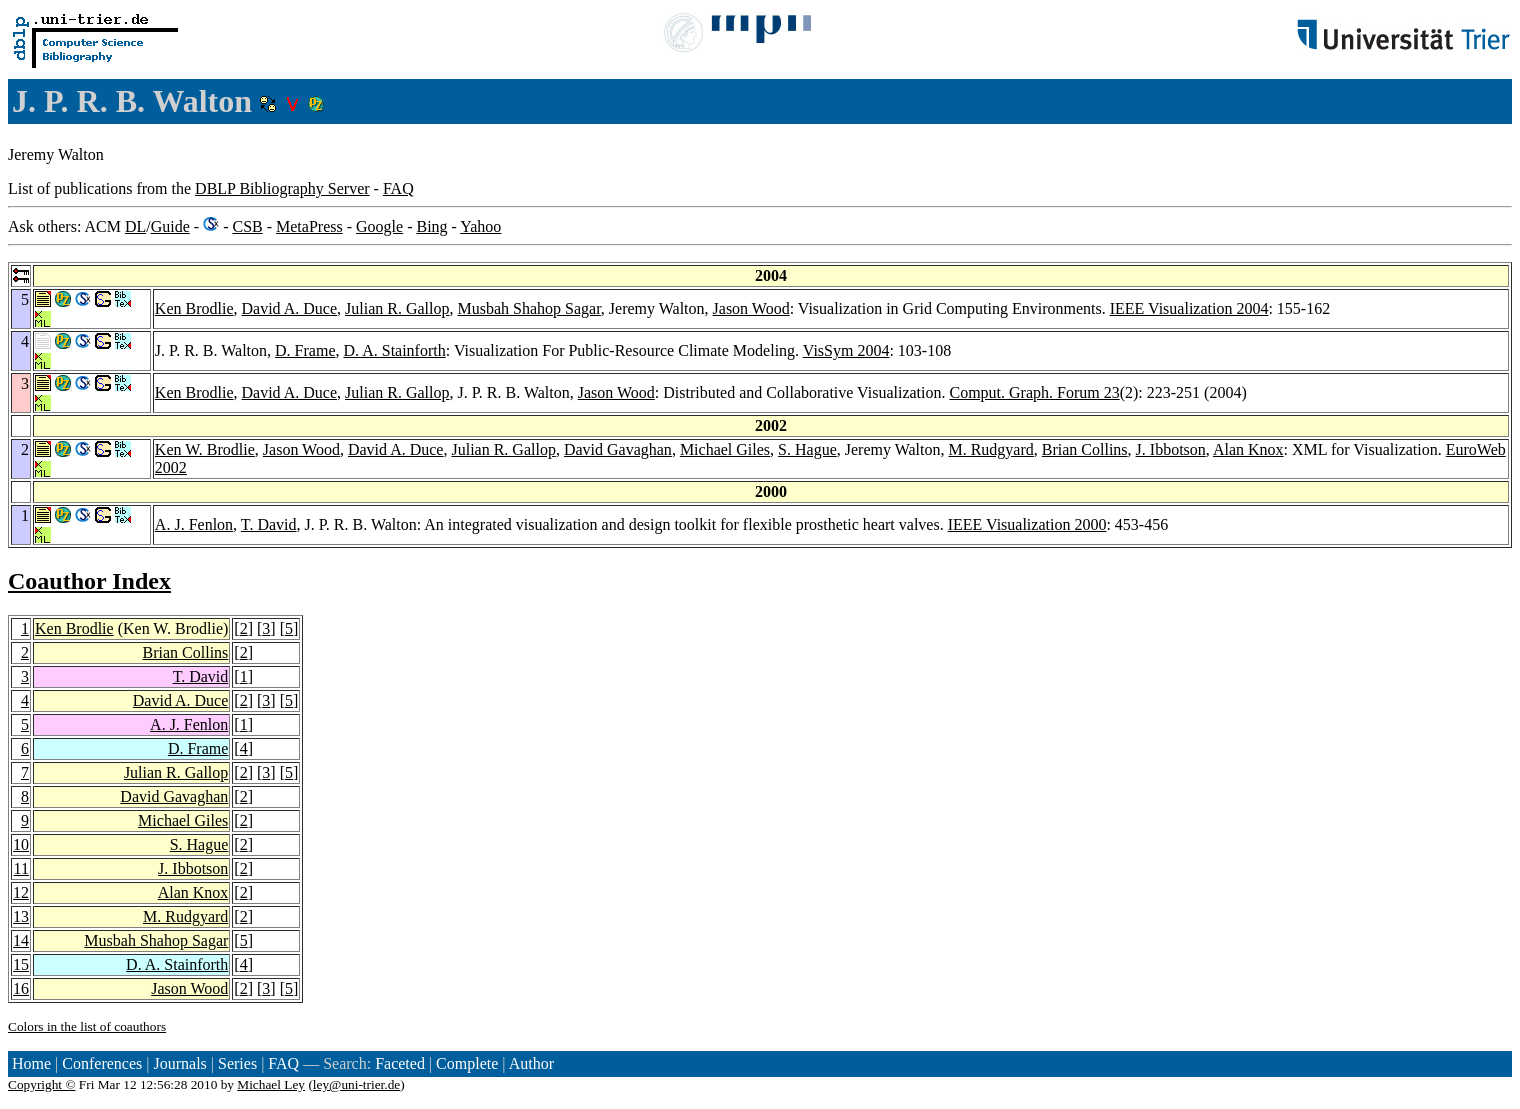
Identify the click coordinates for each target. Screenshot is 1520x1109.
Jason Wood (751, 308)
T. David (269, 524)
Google (379, 226)
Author (531, 1063)
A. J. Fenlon (194, 524)
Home (31, 1063)
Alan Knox (1248, 449)
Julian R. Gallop (397, 308)
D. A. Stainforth (395, 350)
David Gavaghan (618, 449)
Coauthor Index (89, 581)
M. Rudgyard (990, 449)
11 (21, 868)
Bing (431, 226)
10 (21, 844)
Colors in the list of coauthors (87, 1026)
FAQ (398, 188)
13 (21, 916)
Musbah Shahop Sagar (528, 308)
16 (21, 988)
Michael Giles (725, 449)
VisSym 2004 (846, 350)
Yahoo (480, 226)
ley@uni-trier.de (356, 1084)
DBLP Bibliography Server (282, 188)
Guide (170, 226)
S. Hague (807, 449)
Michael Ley (271, 1084)
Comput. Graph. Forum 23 (1034, 392)
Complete (467, 1063)
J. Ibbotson (1171, 449)
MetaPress (309, 226)
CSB (247, 226)
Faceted (400, 1063)
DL (135, 226)
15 (21, 964)
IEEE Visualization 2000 (1027, 524)
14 (21, 940)
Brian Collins (1085, 449)
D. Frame (305, 350)
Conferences (102, 1063)
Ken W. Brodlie (205, 449)
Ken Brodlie (194, 308)
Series (237, 1063)
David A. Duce (290, 308)
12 (21, 892)
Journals (179, 1063)
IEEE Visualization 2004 (1189, 308)
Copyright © (42, 1084)
